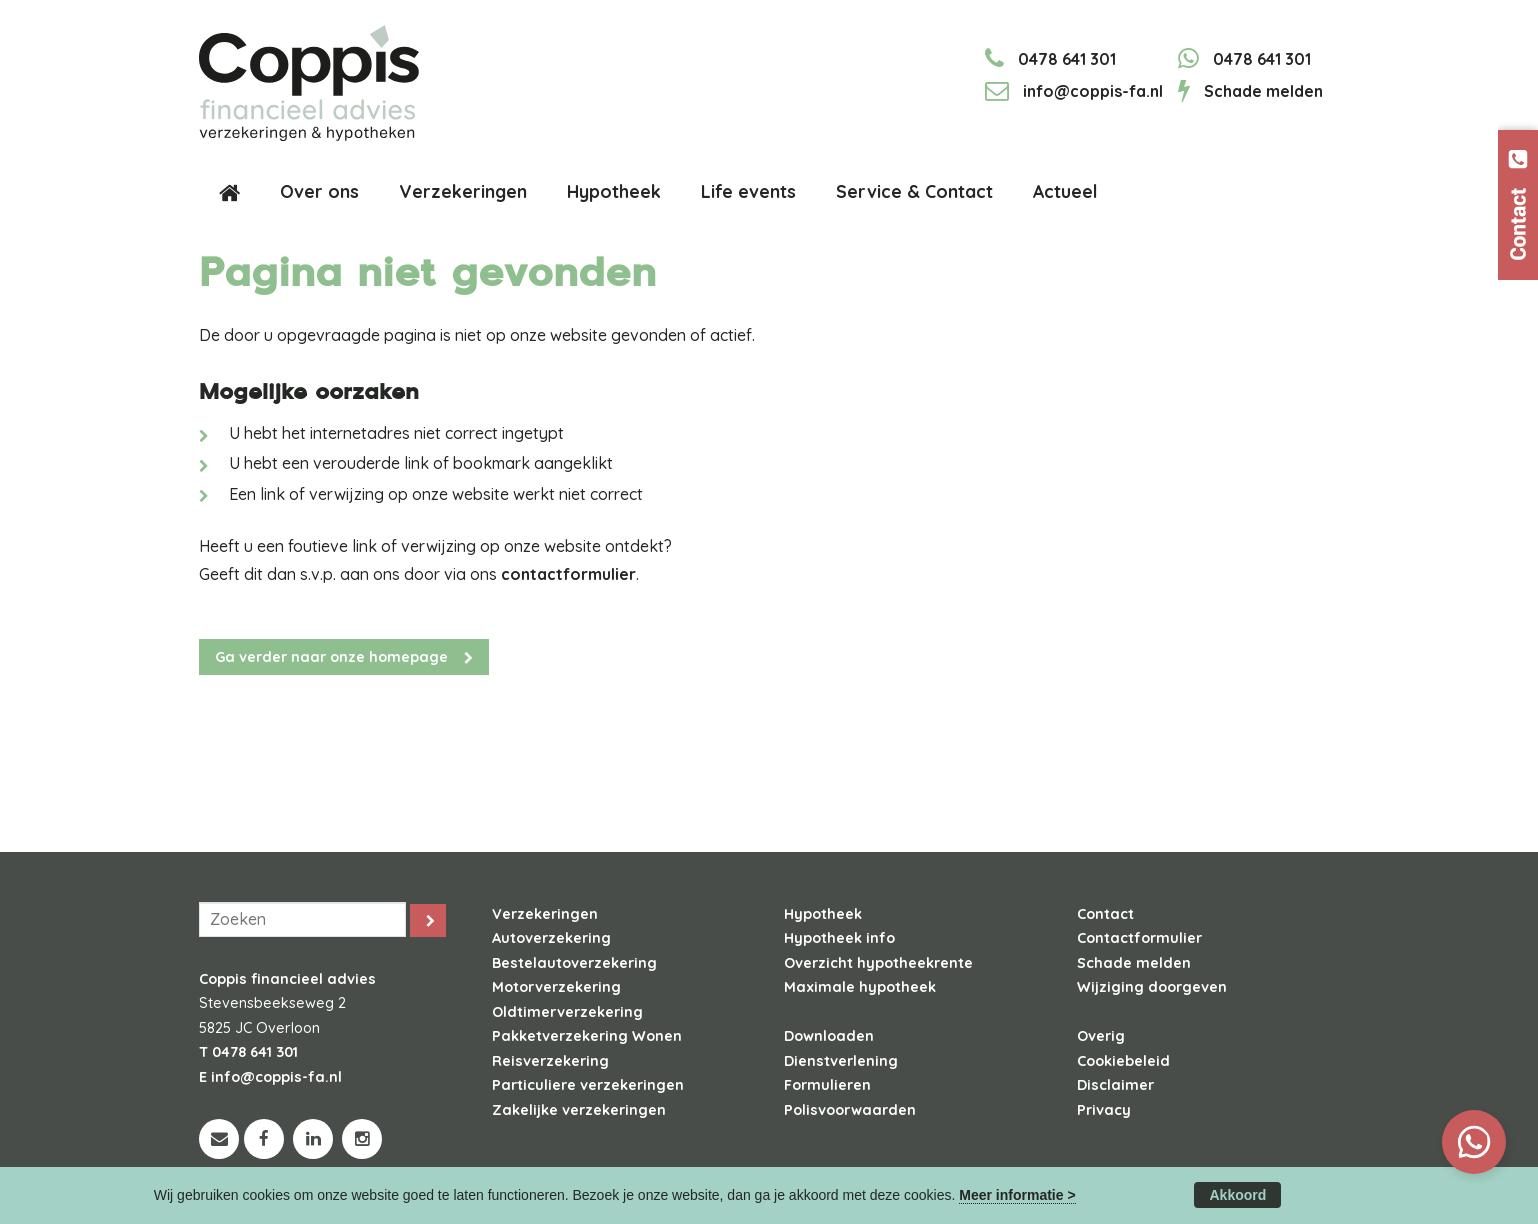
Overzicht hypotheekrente (878, 963)
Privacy (1104, 1110)
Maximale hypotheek (860, 987)
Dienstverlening (841, 1061)
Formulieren (827, 1085)
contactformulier (568, 574)
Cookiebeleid (1123, 1061)
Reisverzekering (550, 1061)
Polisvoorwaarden (850, 1110)
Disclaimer (1115, 1085)
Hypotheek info (839, 938)
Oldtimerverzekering (567, 1012)
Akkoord (1237, 1195)
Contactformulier (1139, 938)
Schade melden (1263, 91)
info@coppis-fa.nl (1093, 91)
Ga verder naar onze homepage (331, 657)
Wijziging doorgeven (1152, 987)
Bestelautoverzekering (574, 963)
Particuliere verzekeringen (588, 1085)
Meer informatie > (1017, 1195)
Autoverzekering (551, 938)
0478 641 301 (1067, 59)
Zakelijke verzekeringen (579, 1110)
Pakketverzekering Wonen (587, 1036)
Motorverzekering (556, 987)
